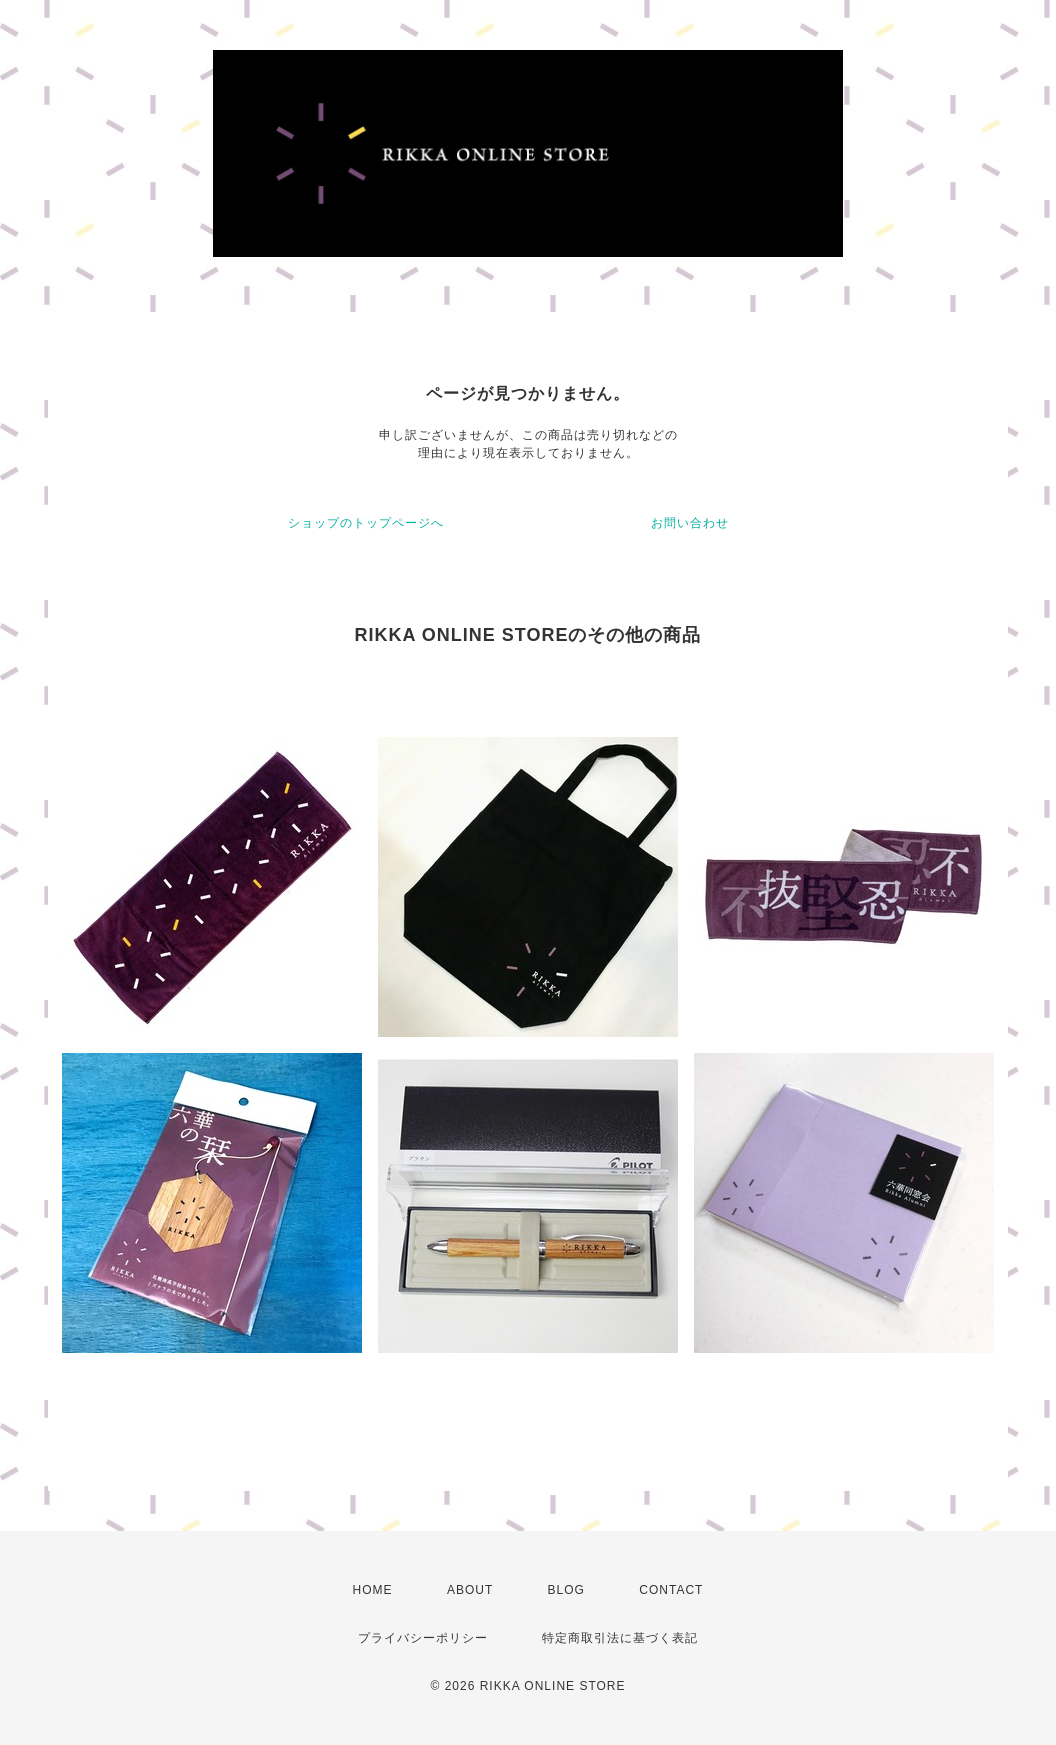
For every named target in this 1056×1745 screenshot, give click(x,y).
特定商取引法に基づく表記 (620, 1638)
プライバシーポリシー (423, 1638)
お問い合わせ (690, 523)
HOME (373, 1590)
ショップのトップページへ (366, 523)
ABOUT (470, 1590)
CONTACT (671, 1590)
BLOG (566, 1590)
